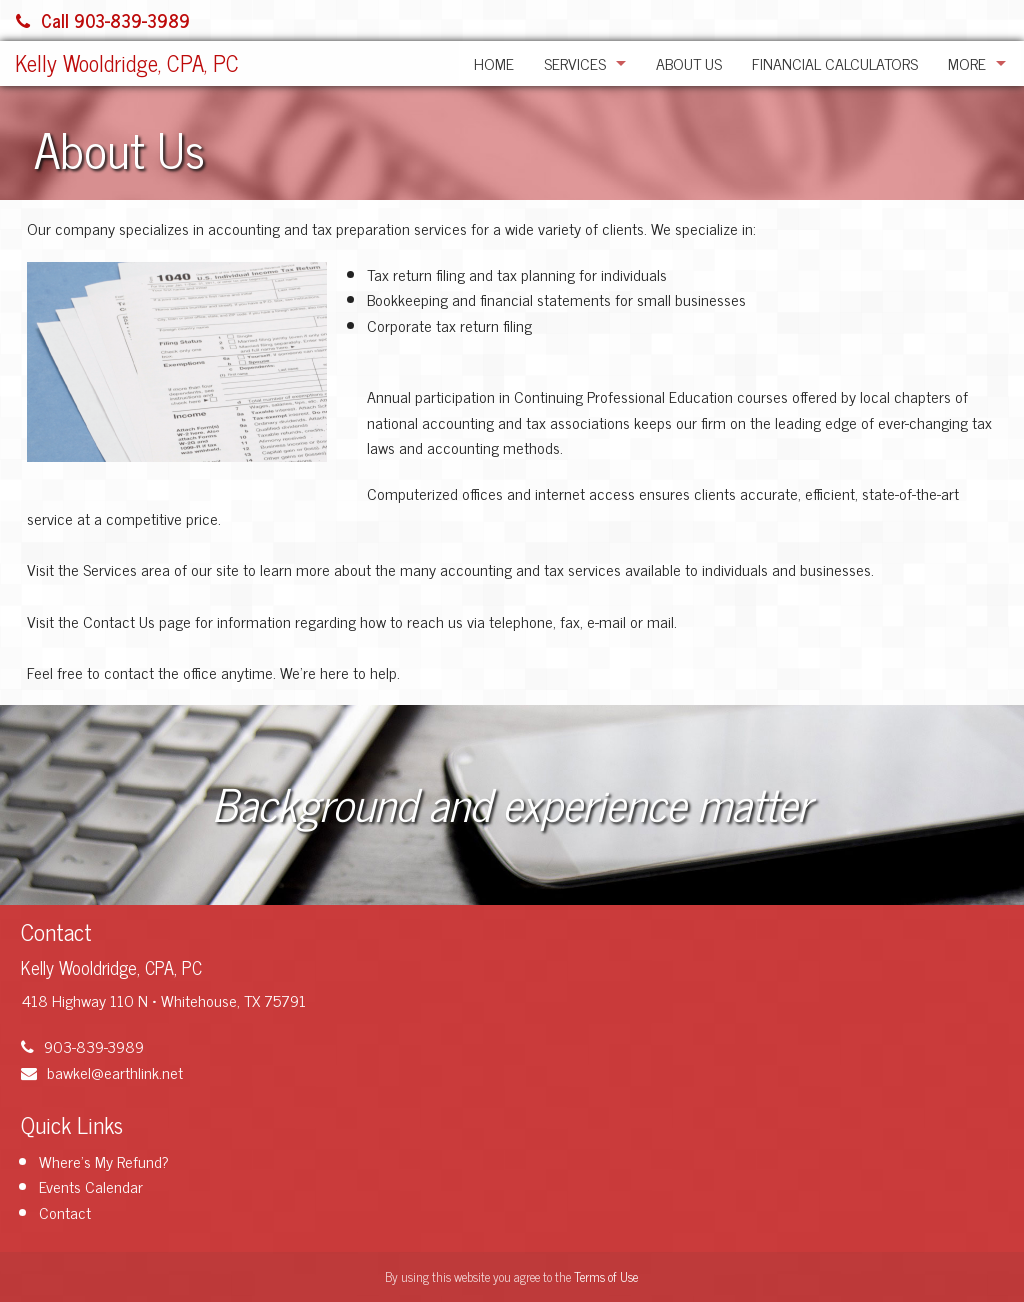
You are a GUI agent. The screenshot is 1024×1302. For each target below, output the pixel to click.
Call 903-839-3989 (103, 20)
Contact (65, 1212)
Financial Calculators (835, 63)
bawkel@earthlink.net (102, 1072)
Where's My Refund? (104, 1161)
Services (575, 63)
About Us (689, 63)
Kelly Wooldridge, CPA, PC (127, 62)
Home (494, 63)
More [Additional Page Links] (967, 63)
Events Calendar (91, 1186)
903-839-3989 (82, 1046)
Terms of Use (606, 1276)
